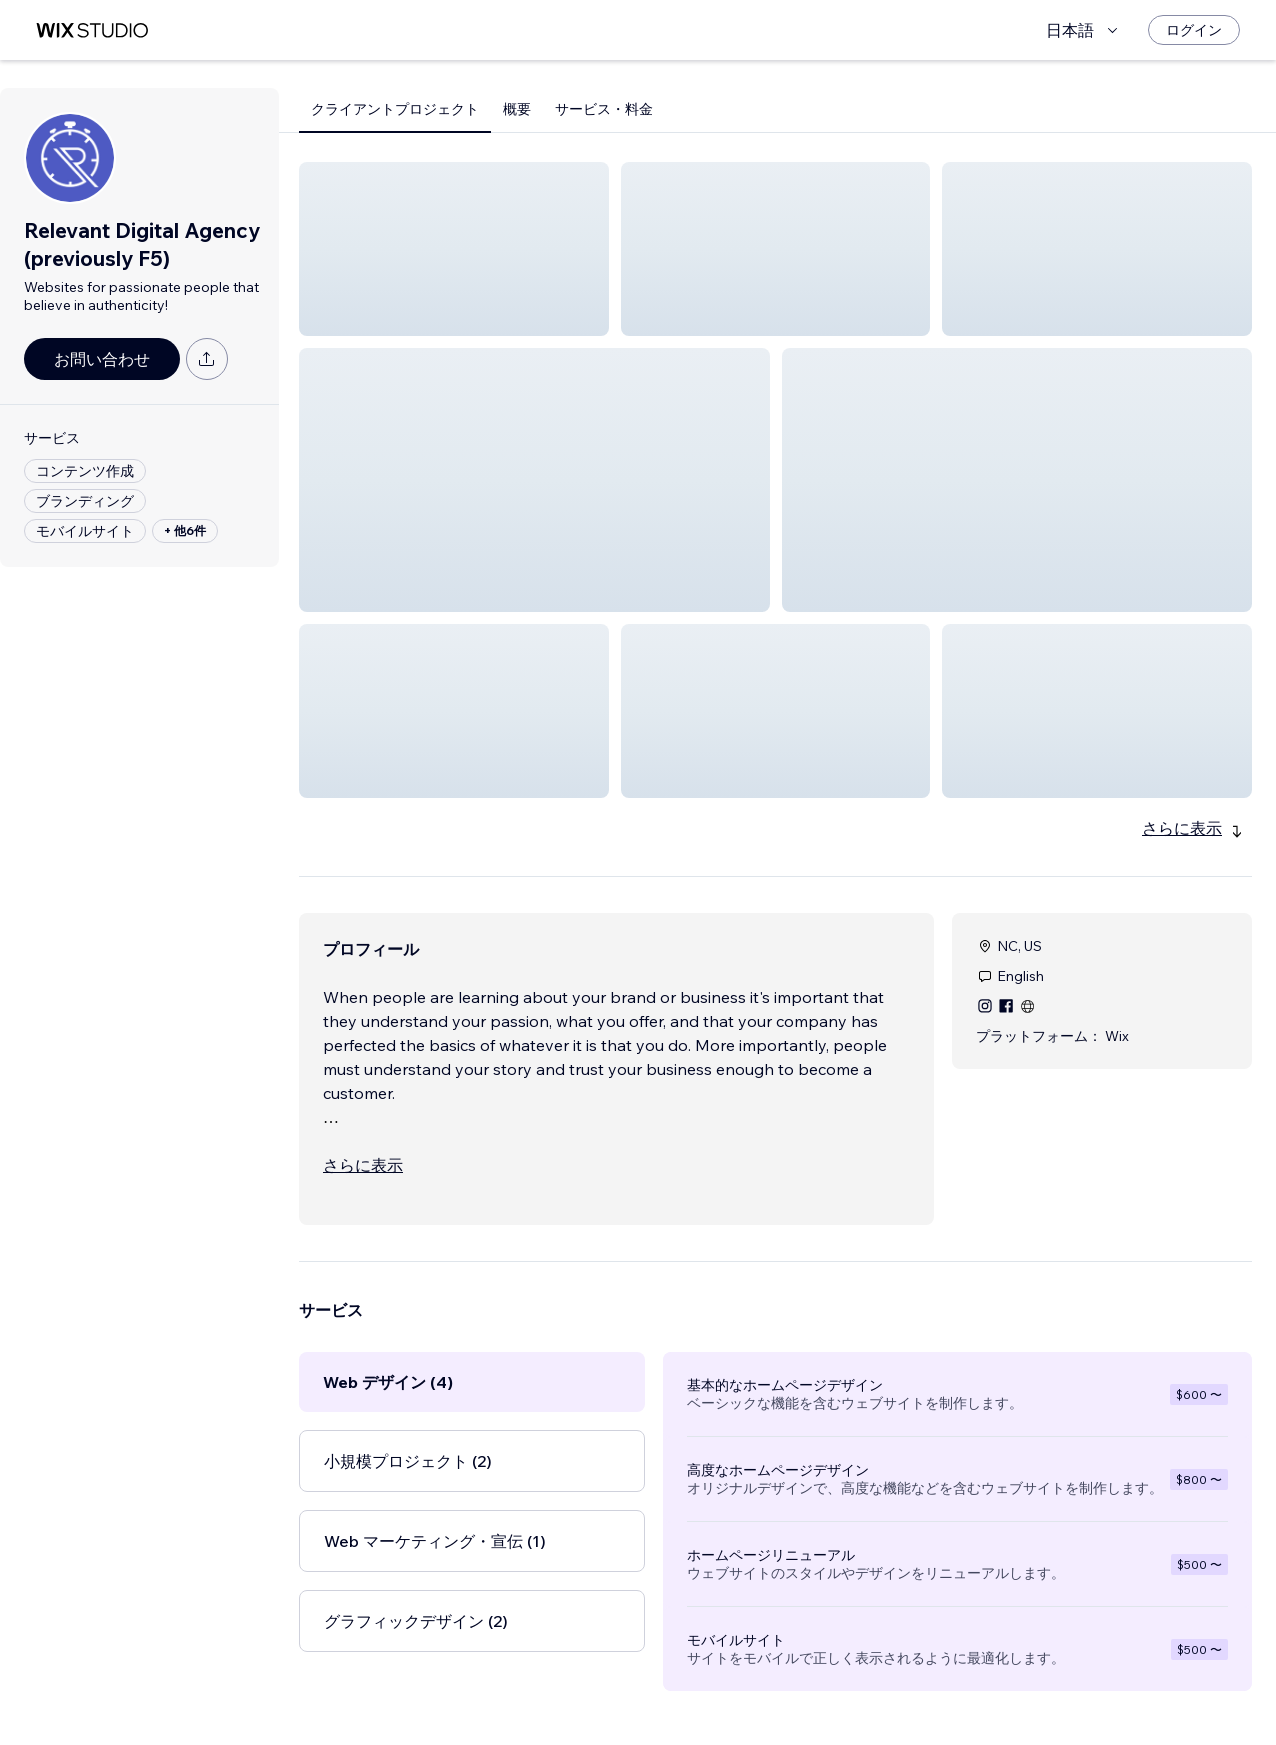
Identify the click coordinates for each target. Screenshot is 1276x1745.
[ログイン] (1194, 30)
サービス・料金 (604, 109)
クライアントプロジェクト (395, 109)
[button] (454, 249)
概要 (517, 109)
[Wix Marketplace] (92, 30)
